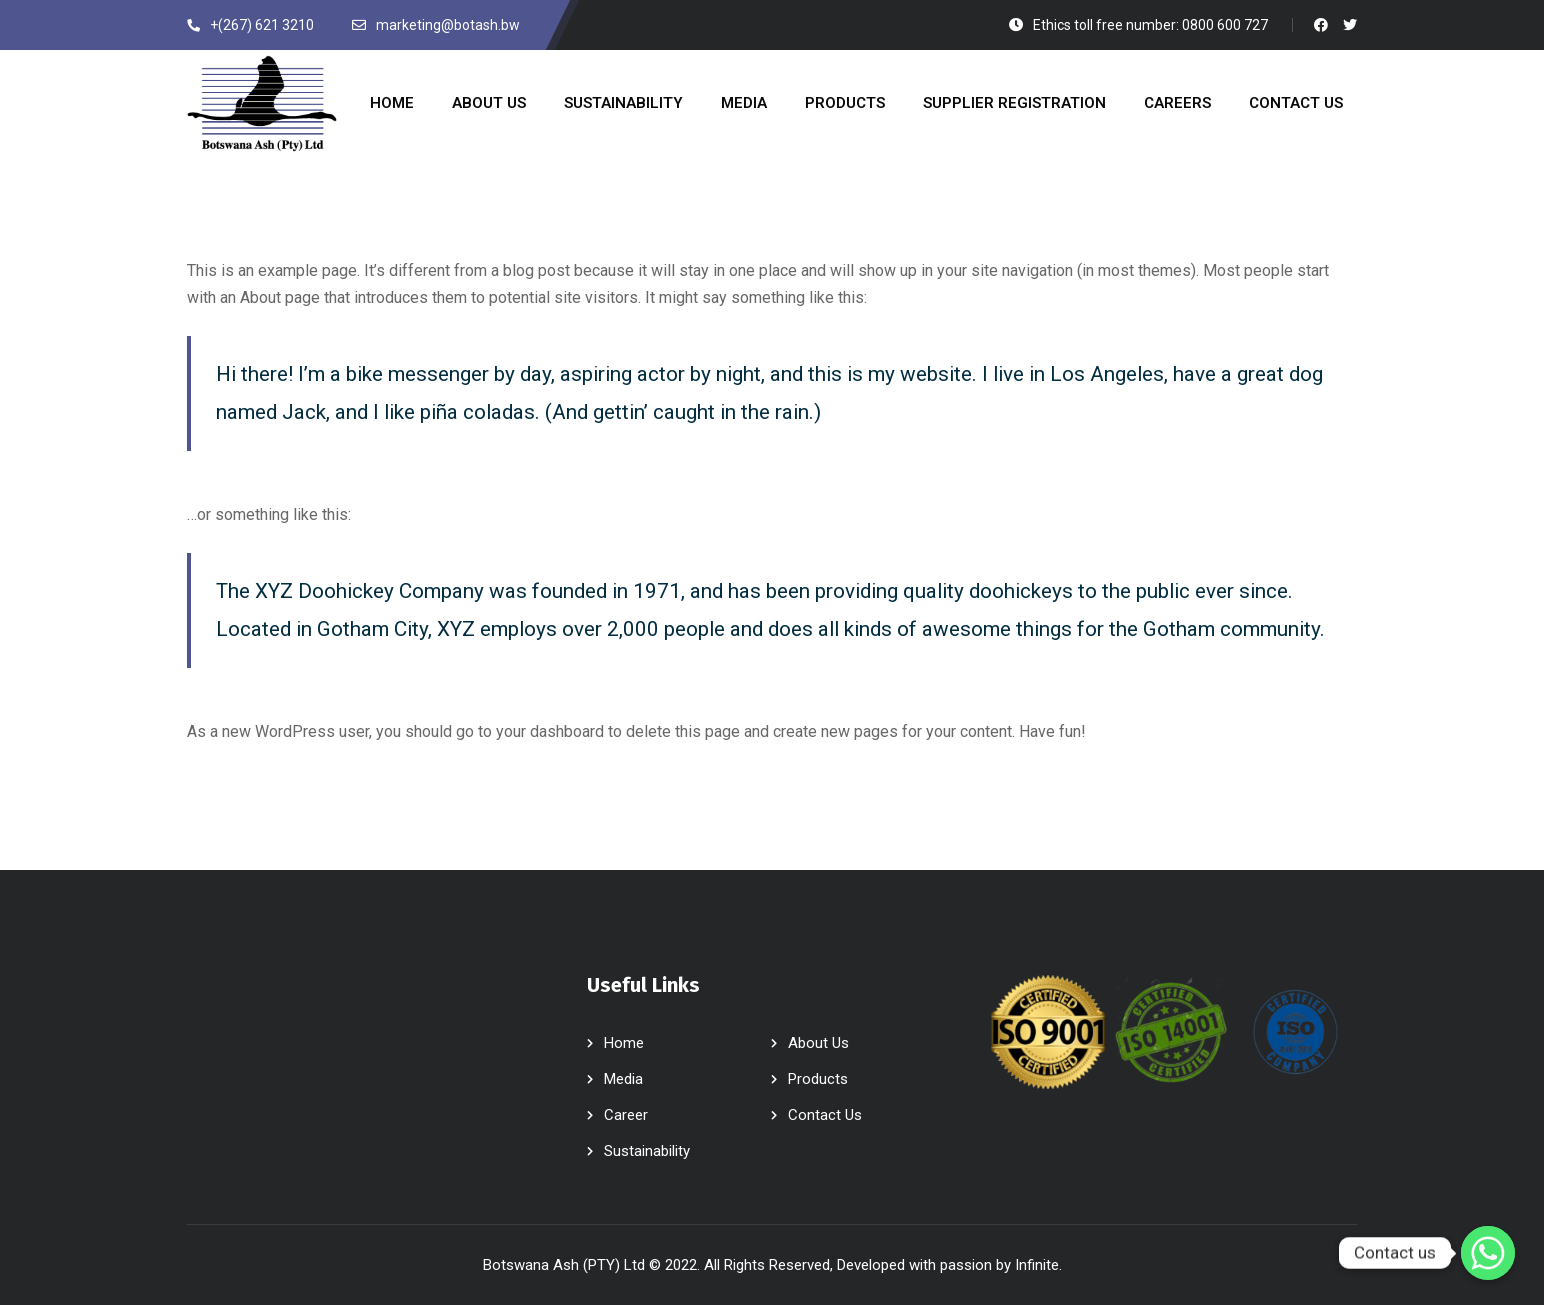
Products (818, 1079)
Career (626, 1115)
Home (624, 1043)
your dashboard (550, 731)
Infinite (1037, 1265)
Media (623, 1079)
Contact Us (825, 1115)
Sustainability (647, 1151)
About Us (818, 1043)
